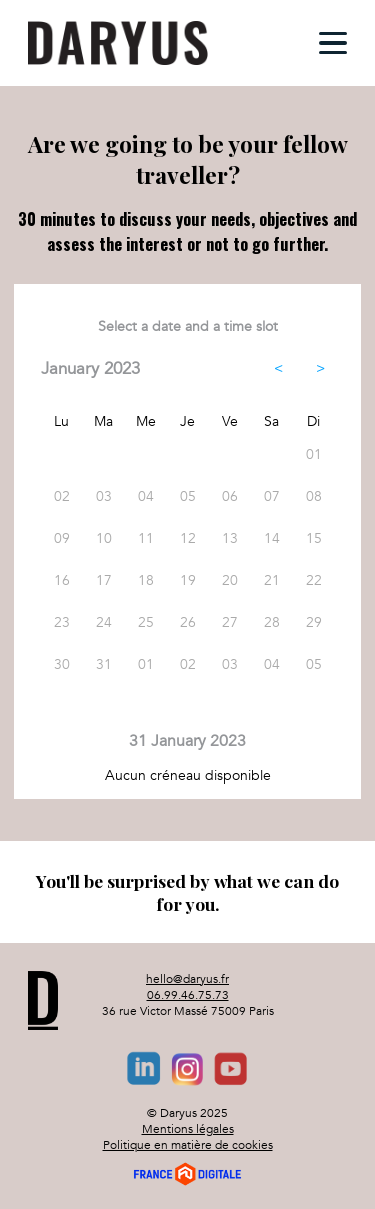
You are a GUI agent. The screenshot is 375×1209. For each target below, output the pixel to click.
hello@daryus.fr (187, 979)
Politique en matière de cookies (188, 1145)
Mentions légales (188, 1129)
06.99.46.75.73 (188, 995)
